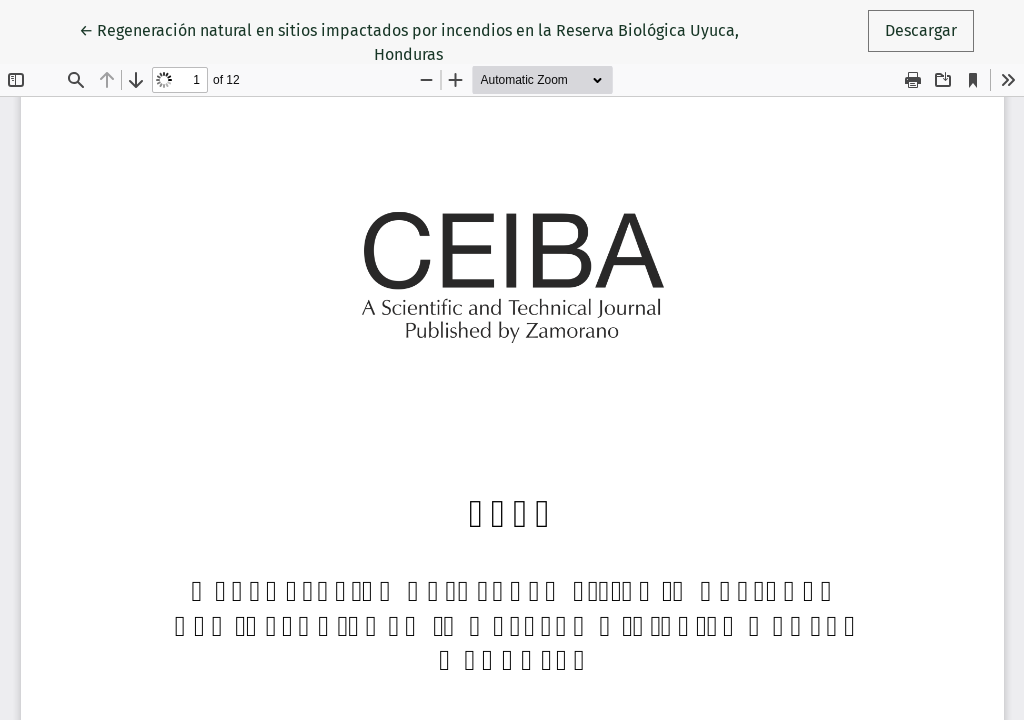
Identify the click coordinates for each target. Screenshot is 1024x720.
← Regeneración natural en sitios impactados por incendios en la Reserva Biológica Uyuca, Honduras (409, 41)
